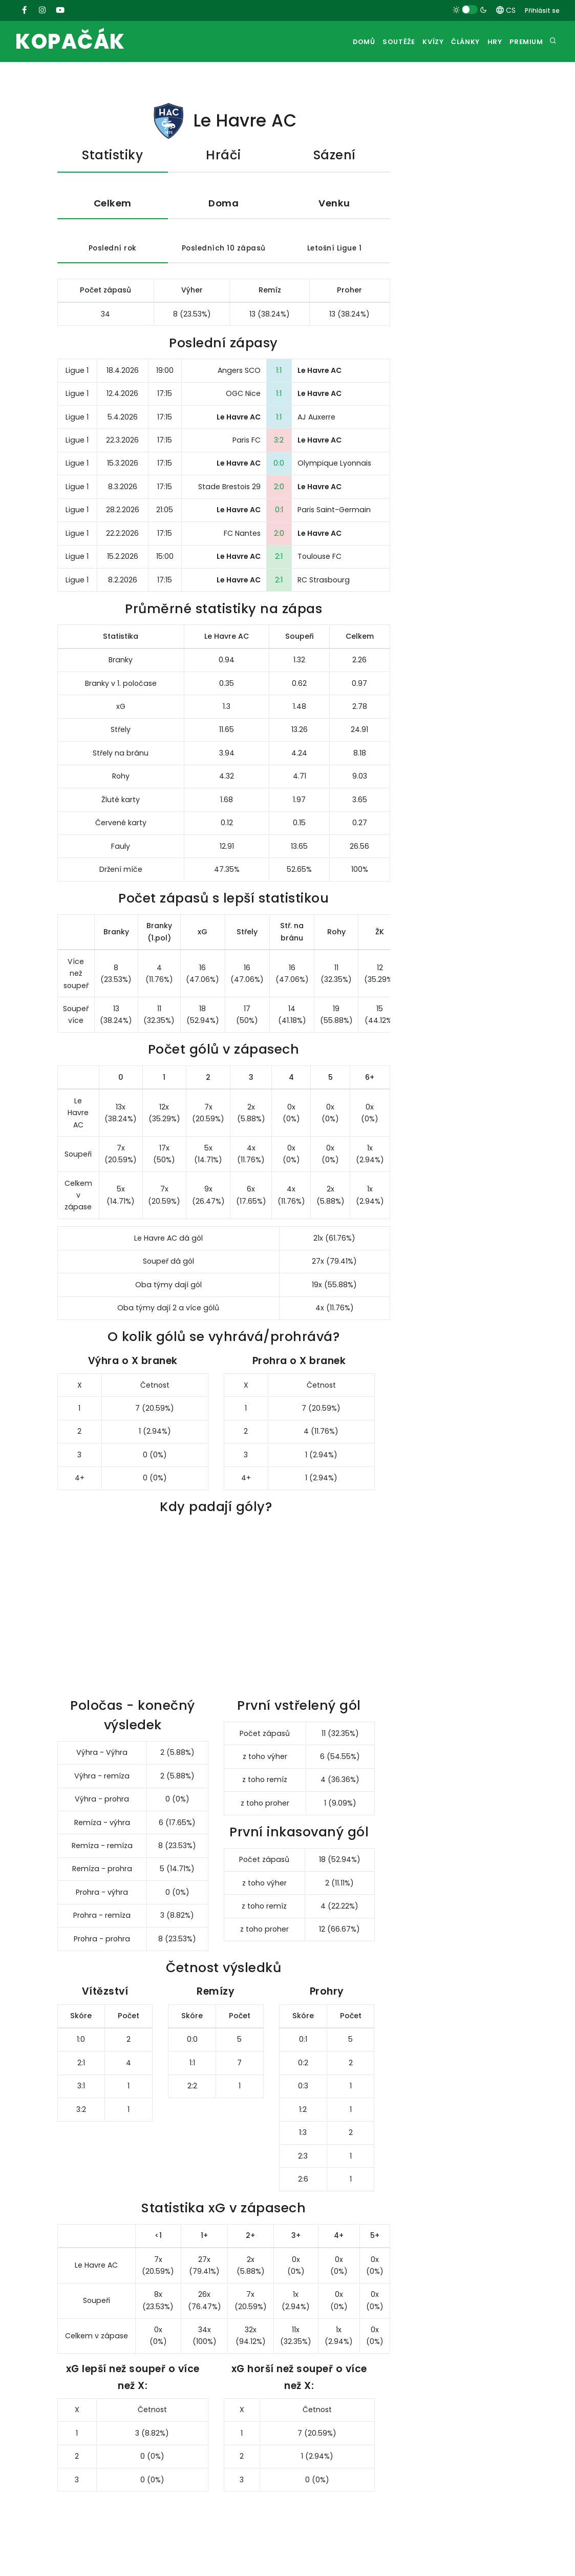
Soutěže (374, 41)
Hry (487, 41)
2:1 (279, 572)
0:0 (278, 478)
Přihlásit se (542, 10)
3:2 (279, 455)
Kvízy (414, 41)
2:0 (279, 501)
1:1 (279, 385)
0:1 (279, 525)
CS (506, 10)
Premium (524, 41)
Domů (335, 41)
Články (452, 41)
